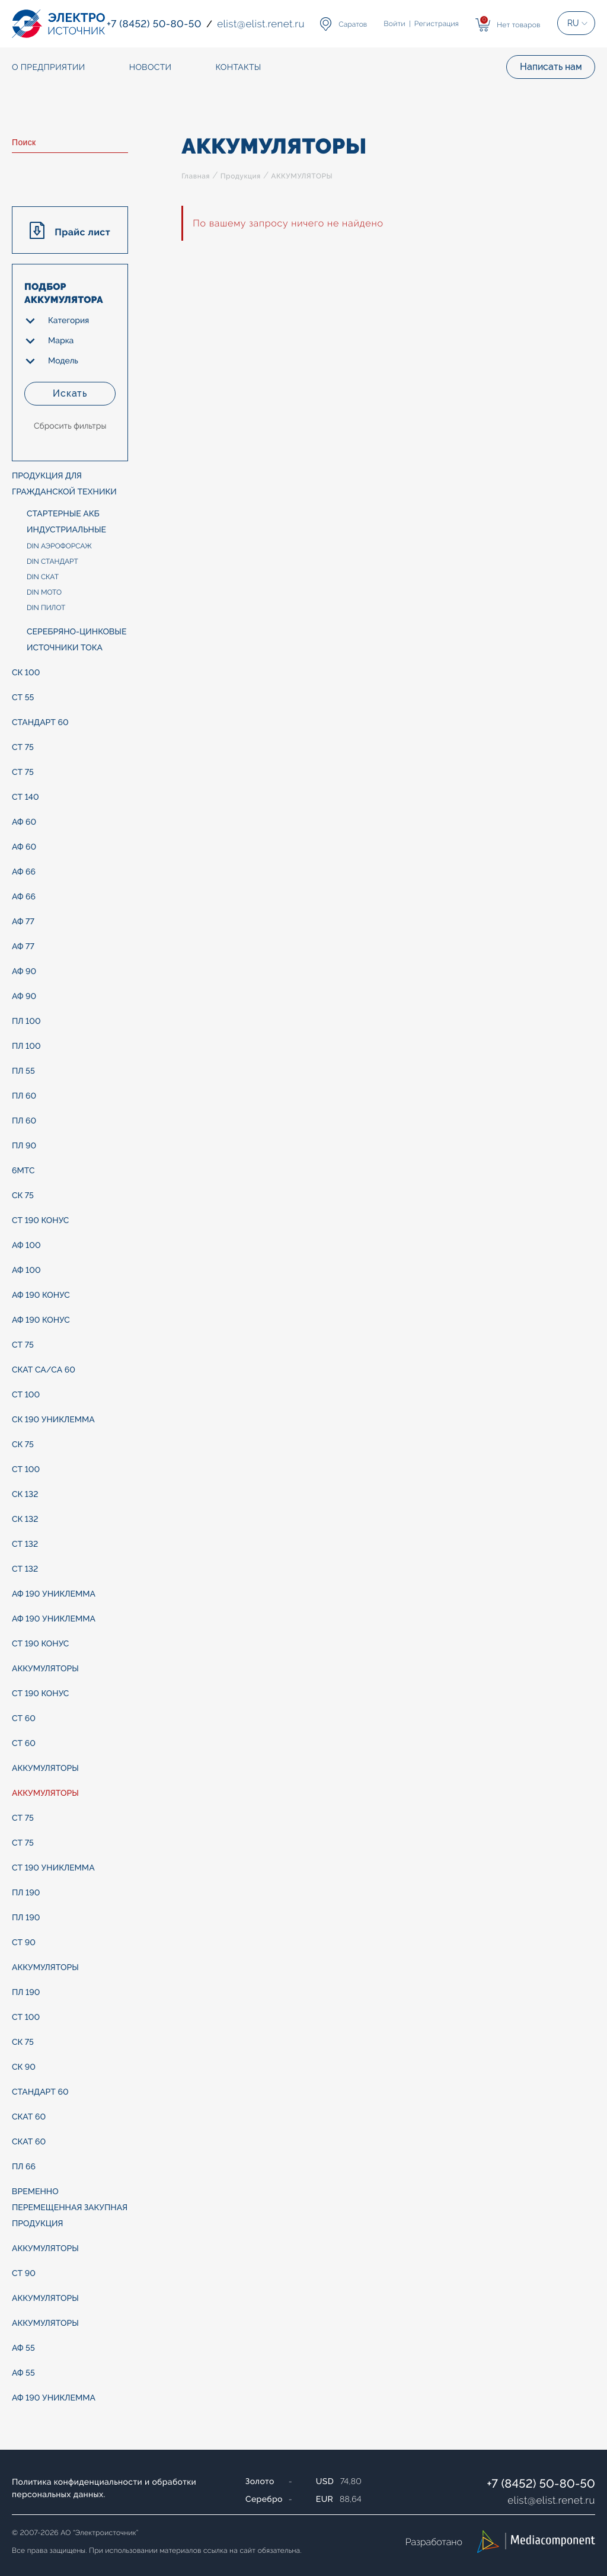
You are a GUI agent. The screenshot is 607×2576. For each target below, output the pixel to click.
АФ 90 (24, 971)
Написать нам (551, 66)
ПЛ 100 (26, 1021)
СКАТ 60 (29, 2117)
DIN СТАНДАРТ (52, 561)
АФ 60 (24, 822)
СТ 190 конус (40, 1220)
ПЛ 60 (24, 1096)
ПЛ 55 (23, 1071)
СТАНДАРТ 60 (40, 722)
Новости (150, 67)
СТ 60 (24, 1718)
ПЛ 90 (24, 1146)
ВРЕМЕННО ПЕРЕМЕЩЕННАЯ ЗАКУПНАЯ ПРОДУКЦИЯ (69, 2208)
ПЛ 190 (26, 1893)
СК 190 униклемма (53, 1420)
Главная (195, 176)
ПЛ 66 (24, 2167)
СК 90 (24, 2067)
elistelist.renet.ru (551, 2500)
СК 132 (25, 1494)
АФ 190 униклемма (53, 1594)
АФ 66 (24, 872)
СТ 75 (23, 747)
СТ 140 (25, 797)
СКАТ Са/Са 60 (43, 1370)
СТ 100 (26, 1395)
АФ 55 (23, 2348)
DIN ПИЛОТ (46, 608)
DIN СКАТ (43, 577)
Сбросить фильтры (70, 426)
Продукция (241, 176)
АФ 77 (23, 922)
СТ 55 (23, 698)
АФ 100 (26, 1245)
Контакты (238, 67)
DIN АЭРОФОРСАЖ (59, 546)
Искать (70, 393)
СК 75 (23, 1196)
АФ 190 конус (41, 1295)
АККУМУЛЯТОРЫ (45, 1669)
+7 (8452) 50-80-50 (541, 2483)
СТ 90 (24, 1943)
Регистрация (436, 24)
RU (573, 23)
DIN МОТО (44, 592)
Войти (394, 24)
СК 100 (26, 673)
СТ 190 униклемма (53, 1868)
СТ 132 (25, 1544)
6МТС (23, 1171)
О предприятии (48, 67)
